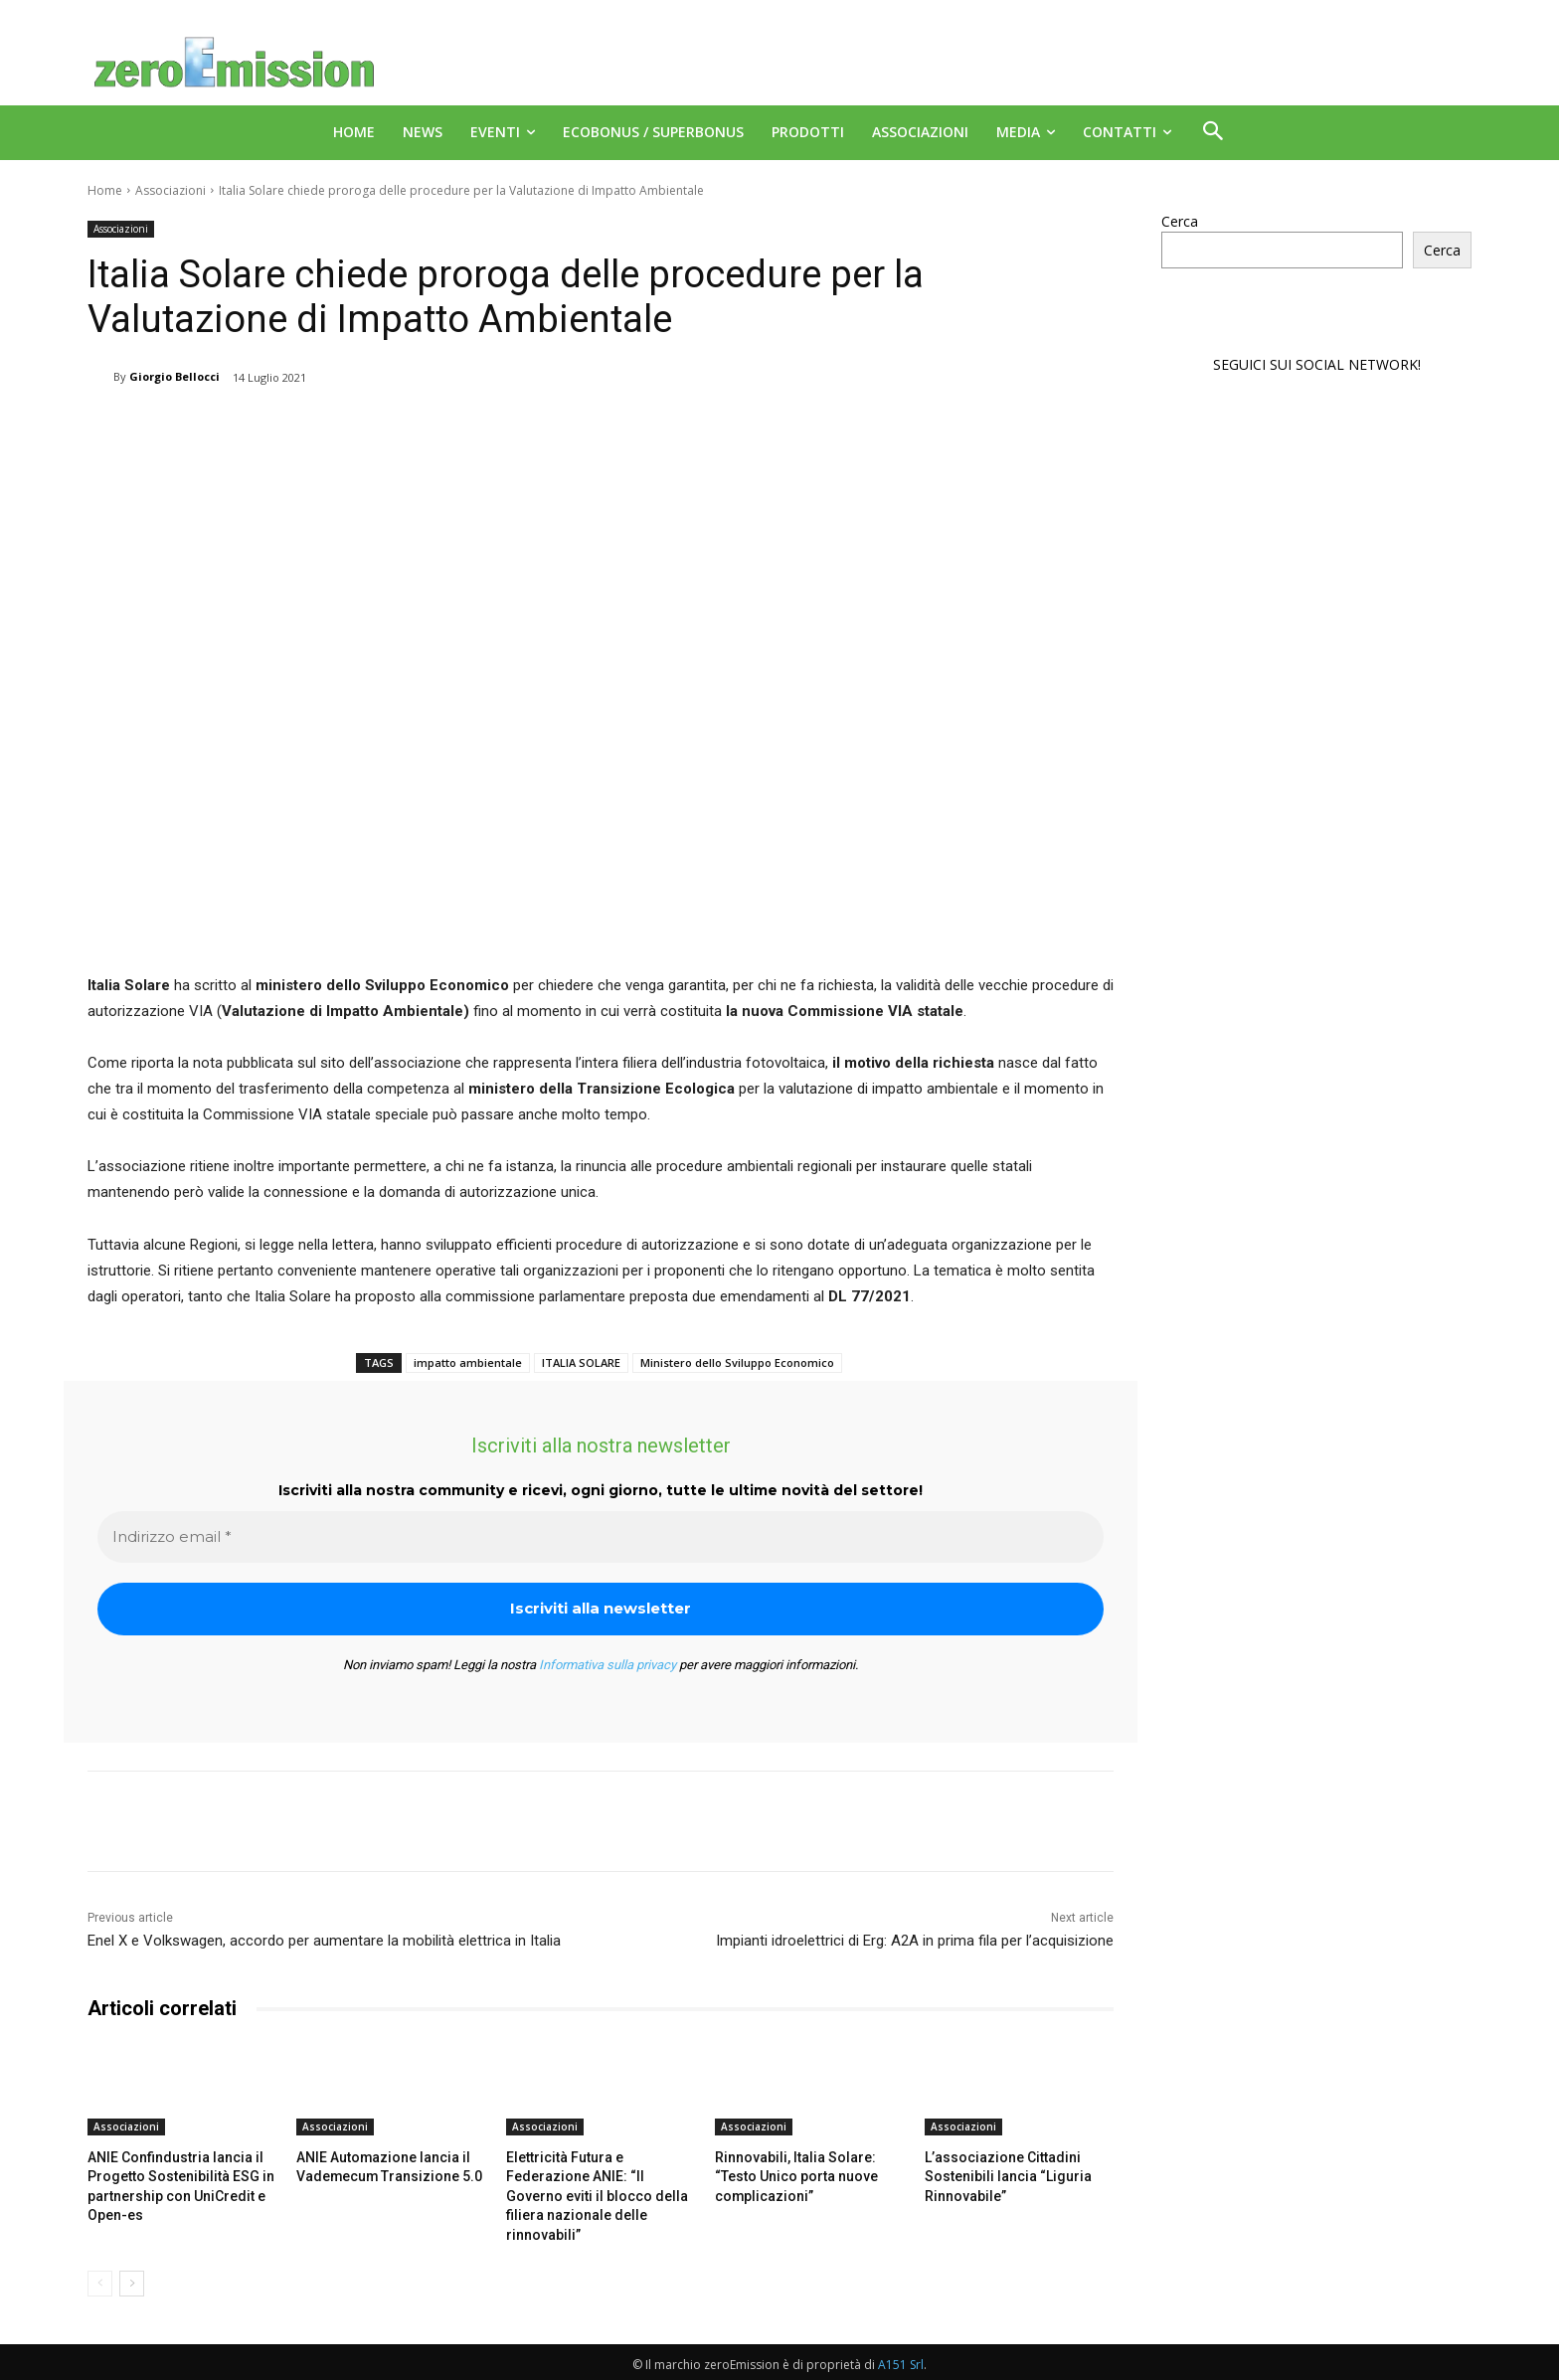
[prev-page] (99, 2260)
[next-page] (131, 2260)
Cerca (1179, 221)
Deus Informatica (1286, 2361)
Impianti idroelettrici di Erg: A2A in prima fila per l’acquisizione (915, 1941)
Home (104, 190)
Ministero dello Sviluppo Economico (737, 1362)
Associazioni (170, 190)
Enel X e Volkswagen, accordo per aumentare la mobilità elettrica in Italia (324, 1941)
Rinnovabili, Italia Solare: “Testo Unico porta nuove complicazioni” (806, 2174)
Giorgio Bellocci (174, 376)
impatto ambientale (468, 1362)
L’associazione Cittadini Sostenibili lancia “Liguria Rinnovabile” (998, 2174)
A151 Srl (901, 2340)
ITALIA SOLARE (581, 1362)
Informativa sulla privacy (607, 1664)
